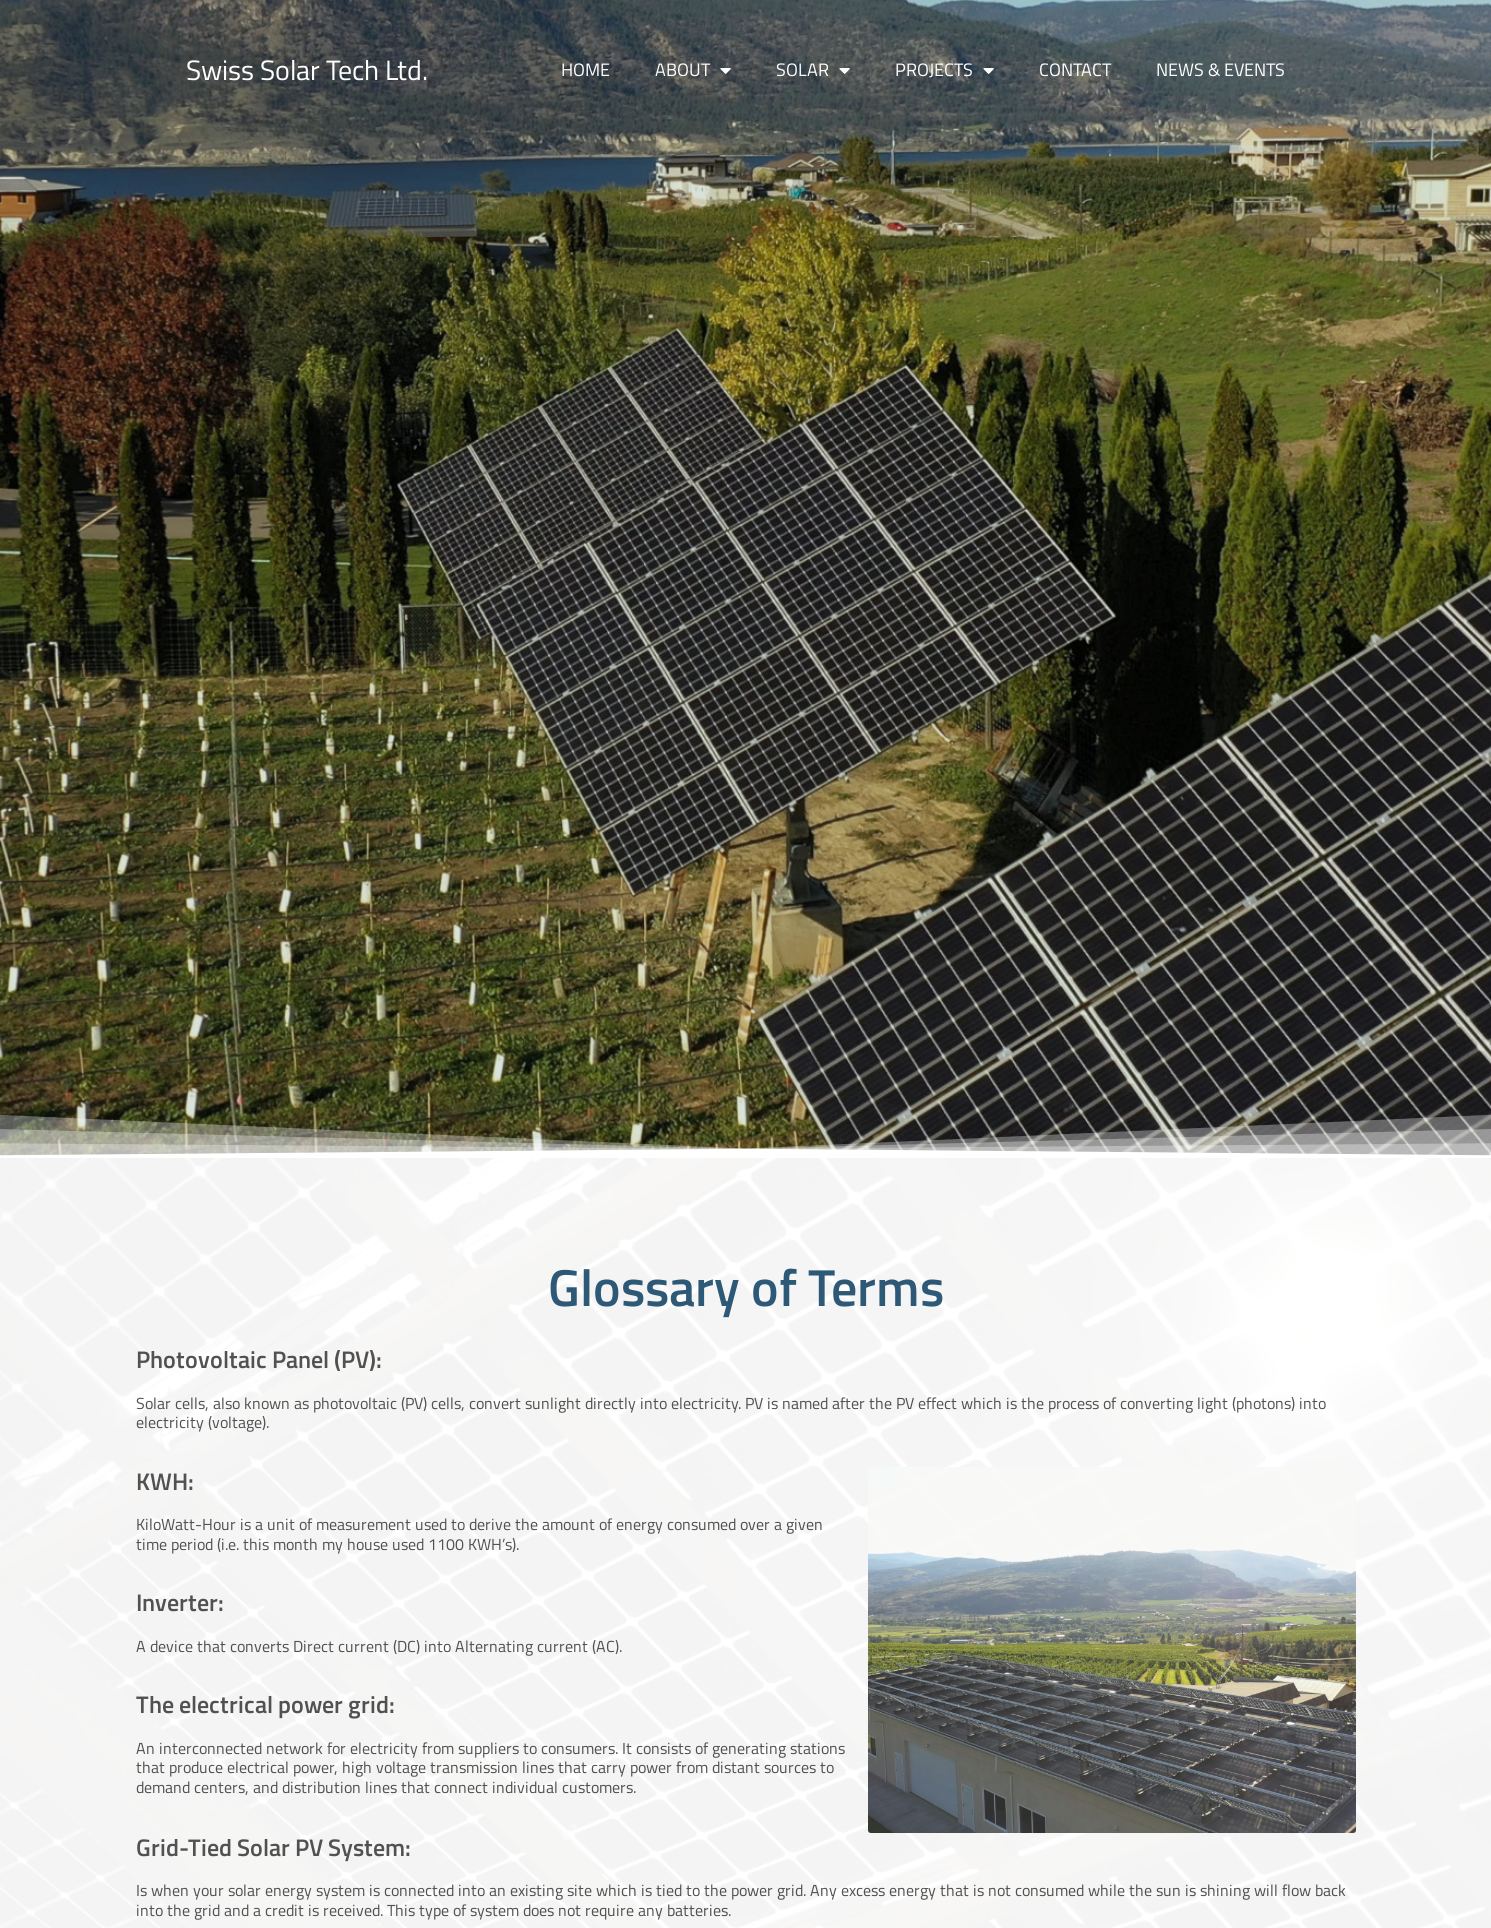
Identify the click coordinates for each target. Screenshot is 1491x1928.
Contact (1075, 69)
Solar (813, 70)
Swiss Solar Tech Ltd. (307, 69)
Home (585, 69)
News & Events (1220, 69)
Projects (944, 70)
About (693, 70)
